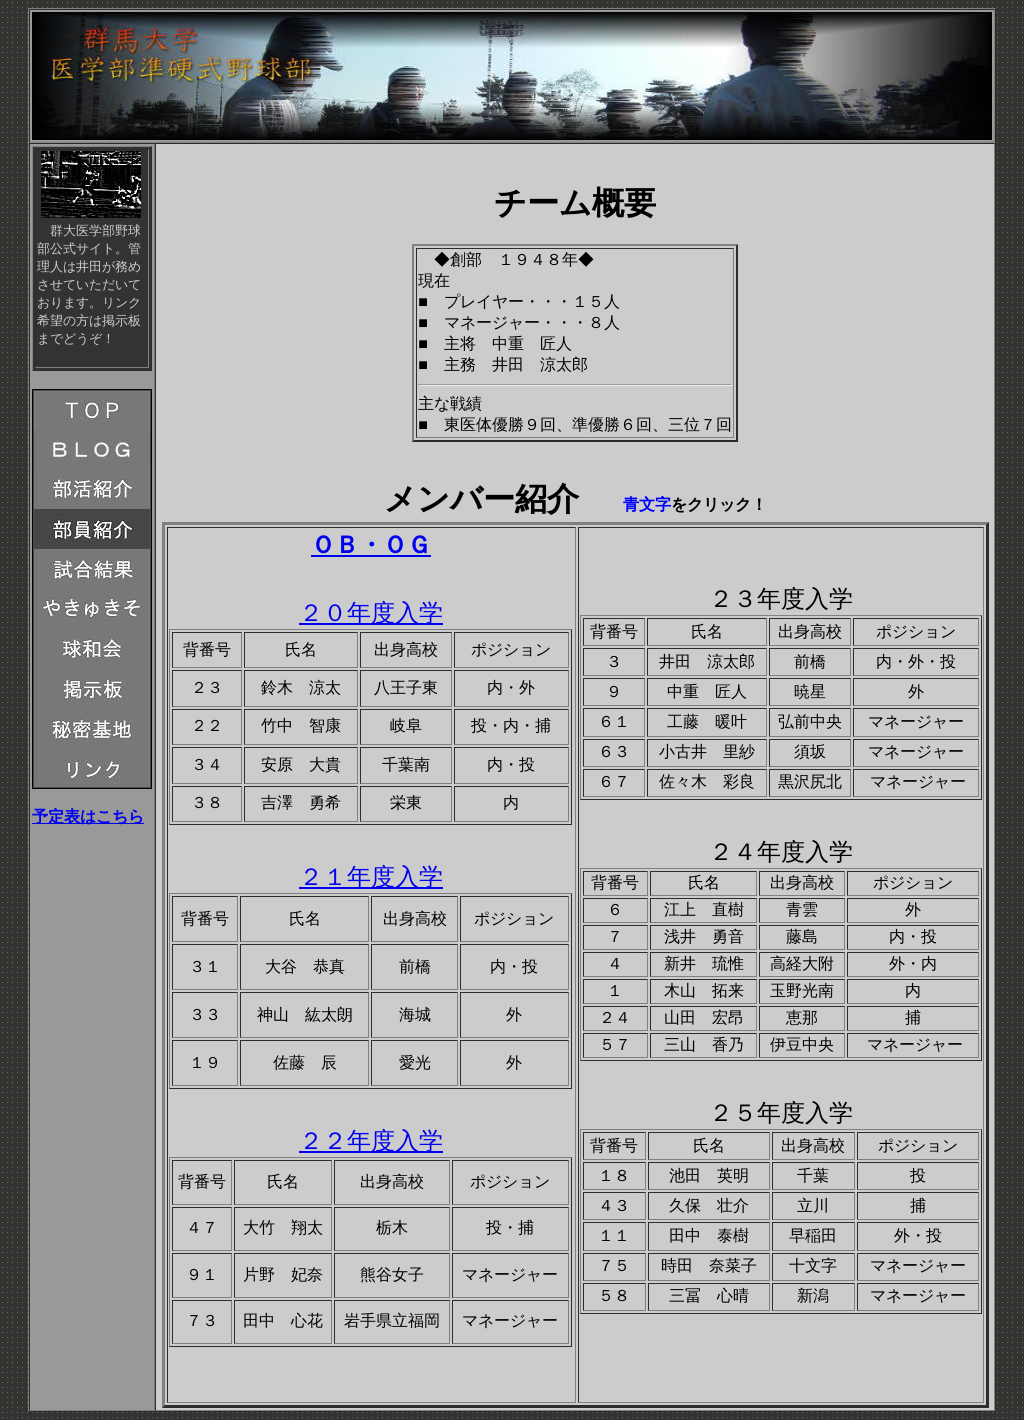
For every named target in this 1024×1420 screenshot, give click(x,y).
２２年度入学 (371, 1141)
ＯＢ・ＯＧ (371, 545)
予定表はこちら (88, 816)
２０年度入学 (371, 613)
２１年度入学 (371, 877)
